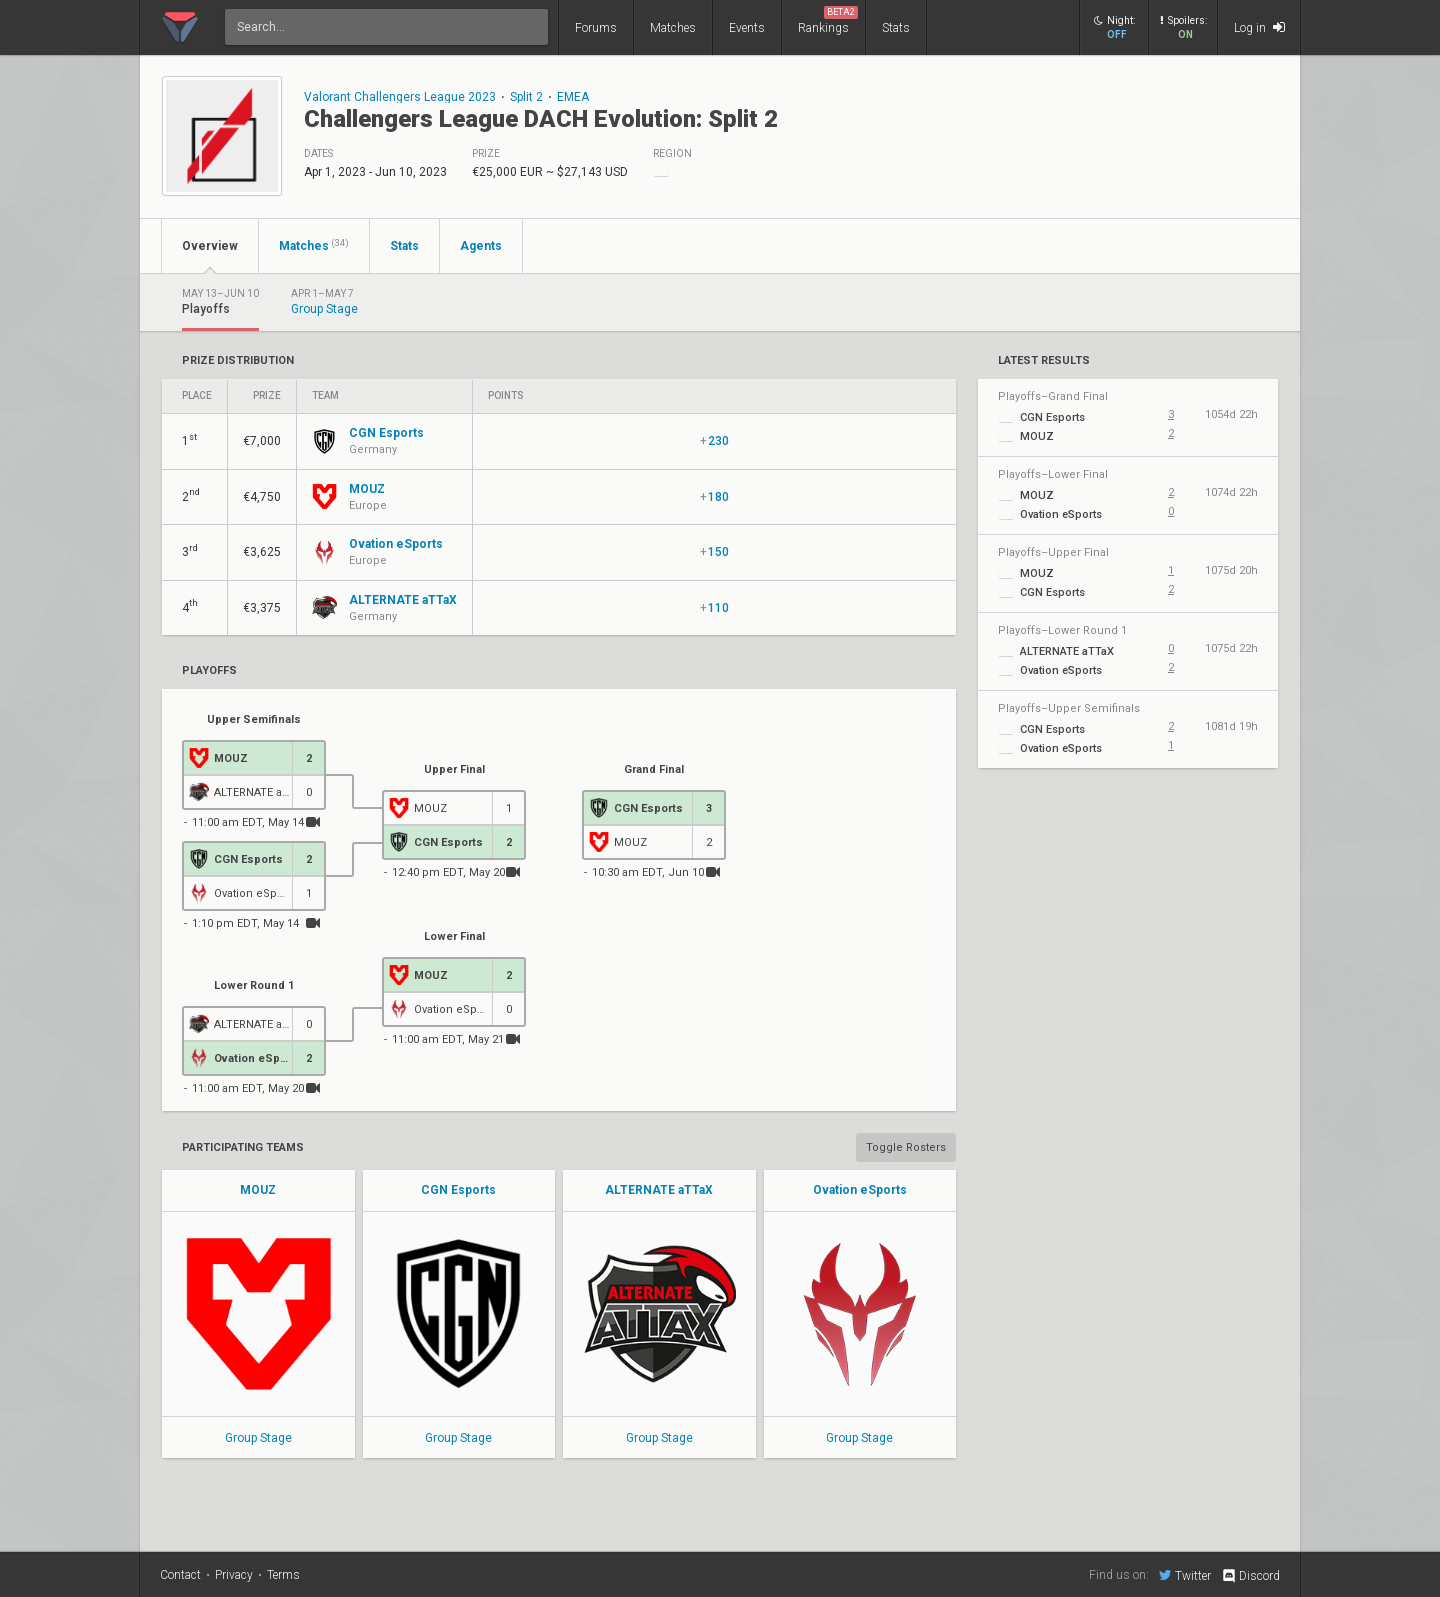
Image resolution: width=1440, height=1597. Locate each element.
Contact (180, 1575)
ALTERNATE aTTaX (659, 1190)
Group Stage (258, 1438)
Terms (283, 1575)
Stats (896, 28)
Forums (596, 28)
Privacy (234, 1575)
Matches (673, 28)
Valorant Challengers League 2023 (400, 97)
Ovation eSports (860, 1190)
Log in (1259, 27)
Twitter (1185, 1575)
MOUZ (258, 1190)
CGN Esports (458, 1190)
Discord (1250, 1576)
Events (747, 28)
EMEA (573, 97)
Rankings (828, 20)
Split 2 (526, 97)
